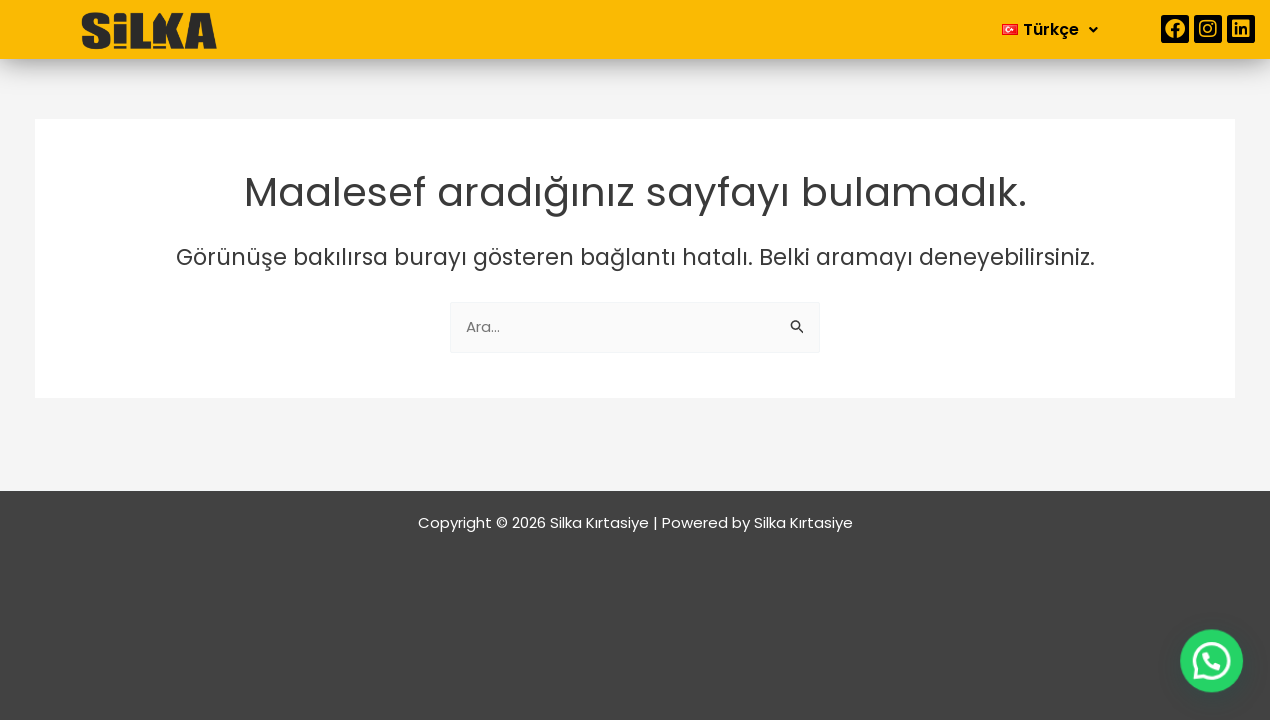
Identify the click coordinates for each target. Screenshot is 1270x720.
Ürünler (710, 29)
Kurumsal (592, 29)
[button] (592, 30)
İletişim (808, 29)
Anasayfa (474, 29)
